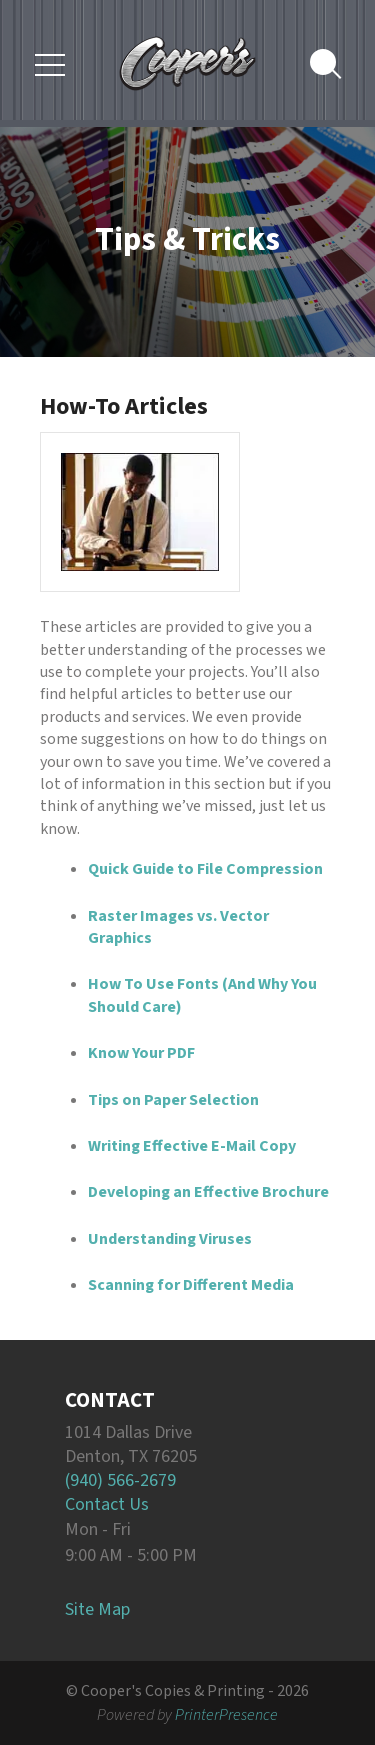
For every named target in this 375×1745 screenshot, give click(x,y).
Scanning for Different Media (191, 1285)
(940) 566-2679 (120, 1480)
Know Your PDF (141, 1053)
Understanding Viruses (170, 1239)
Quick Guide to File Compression (205, 869)
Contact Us (107, 1504)
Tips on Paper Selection (173, 1100)
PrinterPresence (226, 1715)
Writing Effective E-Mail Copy (192, 1146)
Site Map (97, 1609)
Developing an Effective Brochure (208, 1192)
